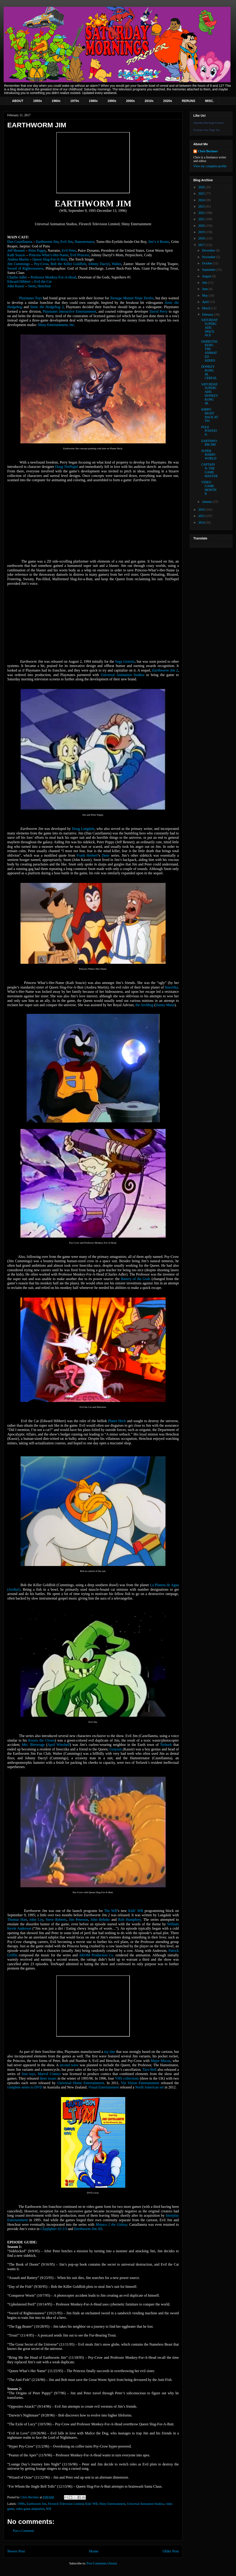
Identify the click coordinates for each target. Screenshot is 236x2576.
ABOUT (17, 101)
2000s (130, 101)
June (205, 289)
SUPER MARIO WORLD (208, 454)
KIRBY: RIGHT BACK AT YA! (209, 415)
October (207, 263)
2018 (202, 238)
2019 (202, 232)
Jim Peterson (78, 1919)
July (205, 282)
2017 (202, 245)
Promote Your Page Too (206, 130)
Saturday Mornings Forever (208, 122)
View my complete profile (210, 166)
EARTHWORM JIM (209, 443)
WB (48, 2509)
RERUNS (188, 101)
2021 (202, 219)
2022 (202, 213)
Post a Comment (23, 2531)
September (209, 269)
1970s (74, 101)
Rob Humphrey (129, 1919)
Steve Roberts (56, 1919)
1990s (112, 101)
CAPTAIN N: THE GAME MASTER (209, 470)
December (209, 250)
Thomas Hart (17, 1919)
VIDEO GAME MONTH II (208, 488)
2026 (202, 187)
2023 (202, 206)
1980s (93, 101)
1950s (37, 101)
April (205, 302)
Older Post (171, 2551)
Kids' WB (91, 2504)
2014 (202, 522)
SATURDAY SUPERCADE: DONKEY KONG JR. (209, 394)
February (208, 314)
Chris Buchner (208, 151)
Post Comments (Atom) (102, 2563)
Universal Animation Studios (145, 2504)
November (209, 257)
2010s (149, 101)
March (206, 308)
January (207, 501)
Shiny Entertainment (112, 2504)
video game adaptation (30, 2509)
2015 (202, 516)
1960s (56, 101)
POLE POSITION (209, 431)
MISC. (209, 101)
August (207, 276)
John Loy (36, 1919)
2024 (202, 200)
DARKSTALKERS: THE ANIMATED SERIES (209, 351)
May (205, 295)
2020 (202, 225)
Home (93, 2551)
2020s (167, 101)
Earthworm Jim (36, 2504)
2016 (202, 509)
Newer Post (16, 2551)
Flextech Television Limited (66, 2504)
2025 (202, 193)
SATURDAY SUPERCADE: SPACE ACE (209, 327)
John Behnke (100, 1919)
